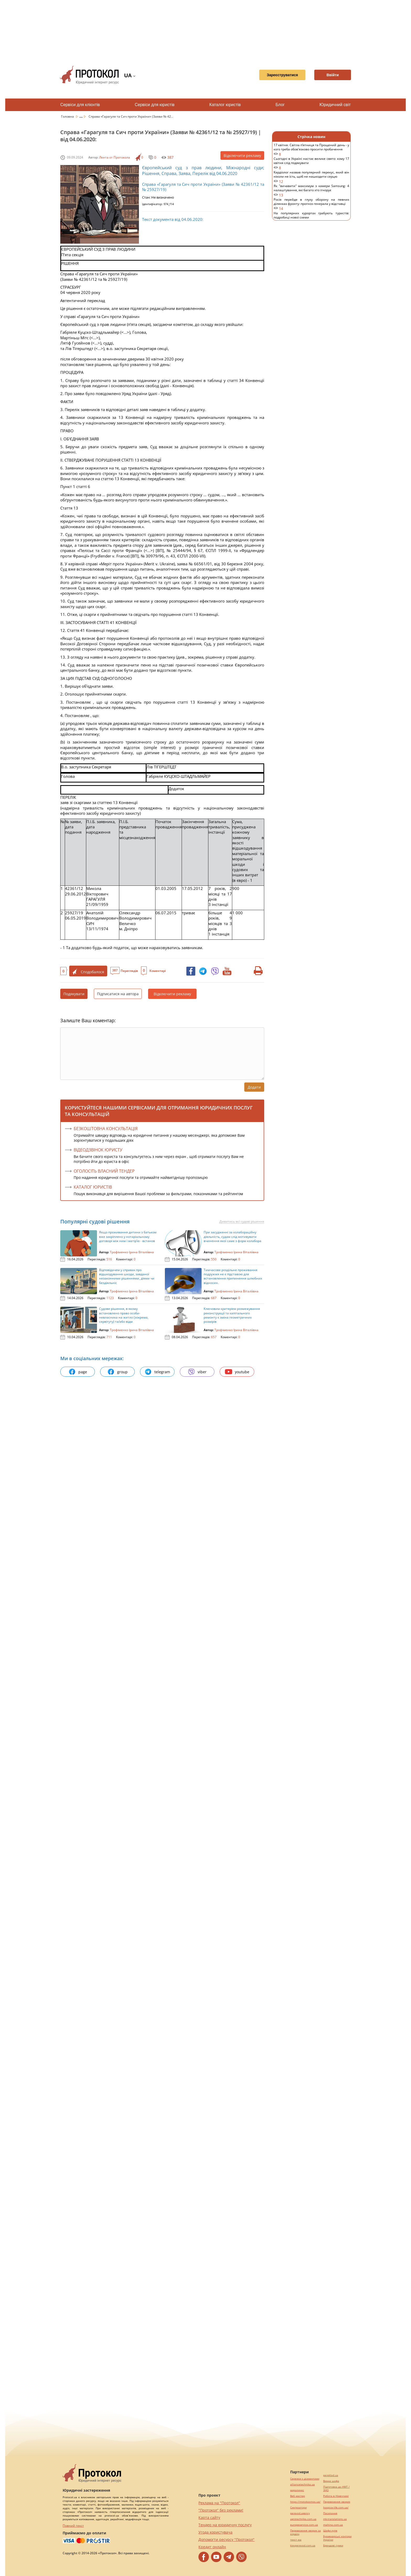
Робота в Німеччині (336, 2496)
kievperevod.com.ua (302, 2545)
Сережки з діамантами (304, 2478)
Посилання (330, 2513)
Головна (68, 116)
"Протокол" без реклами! (220, 2510)
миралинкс (297, 2490)
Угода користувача (215, 2532)
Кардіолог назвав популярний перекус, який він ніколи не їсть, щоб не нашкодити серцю (311, 177)
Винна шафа (331, 2481)
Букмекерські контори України (337, 2538)
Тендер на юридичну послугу (225, 2524)
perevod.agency (300, 2513)
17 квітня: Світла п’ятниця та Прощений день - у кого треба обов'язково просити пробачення (311, 150)
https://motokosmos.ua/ (305, 2501)
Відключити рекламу (242, 155)
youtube (237, 1371)
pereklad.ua (330, 2475)
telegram (157, 1371)
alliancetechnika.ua (302, 2484)
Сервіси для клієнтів (80, 104)
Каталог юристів (225, 104)
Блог (280, 104)
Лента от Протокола (114, 157)
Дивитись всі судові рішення (241, 1221)
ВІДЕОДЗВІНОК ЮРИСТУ (98, 1150)
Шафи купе (330, 2530)
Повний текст (73, 2525)
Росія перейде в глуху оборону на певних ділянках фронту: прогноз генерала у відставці (311, 204)
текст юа (295, 2539)
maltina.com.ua (333, 2524)
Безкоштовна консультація (106, 1128)
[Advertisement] (205, 31)
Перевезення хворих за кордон (305, 2532)
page (77, 1371)
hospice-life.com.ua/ (336, 2507)
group (117, 1371)
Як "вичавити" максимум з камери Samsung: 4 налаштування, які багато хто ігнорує (311, 191)
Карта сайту (209, 2517)
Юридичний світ (335, 104)
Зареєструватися (282, 75)
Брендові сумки (333, 2545)
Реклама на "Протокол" (219, 2502)
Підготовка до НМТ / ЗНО (336, 2488)
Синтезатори (298, 2507)
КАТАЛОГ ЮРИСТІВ (93, 1187)
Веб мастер (297, 2496)
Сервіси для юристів (155, 104)
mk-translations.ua (335, 2519)
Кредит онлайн (212, 2546)
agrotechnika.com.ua (303, 2519)
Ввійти (333, 75)
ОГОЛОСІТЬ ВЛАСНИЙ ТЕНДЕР (104, 1171)
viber (197, 1371)
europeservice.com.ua (304, 2524)
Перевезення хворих (336, 2501)
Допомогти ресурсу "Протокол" (226, 2539)
